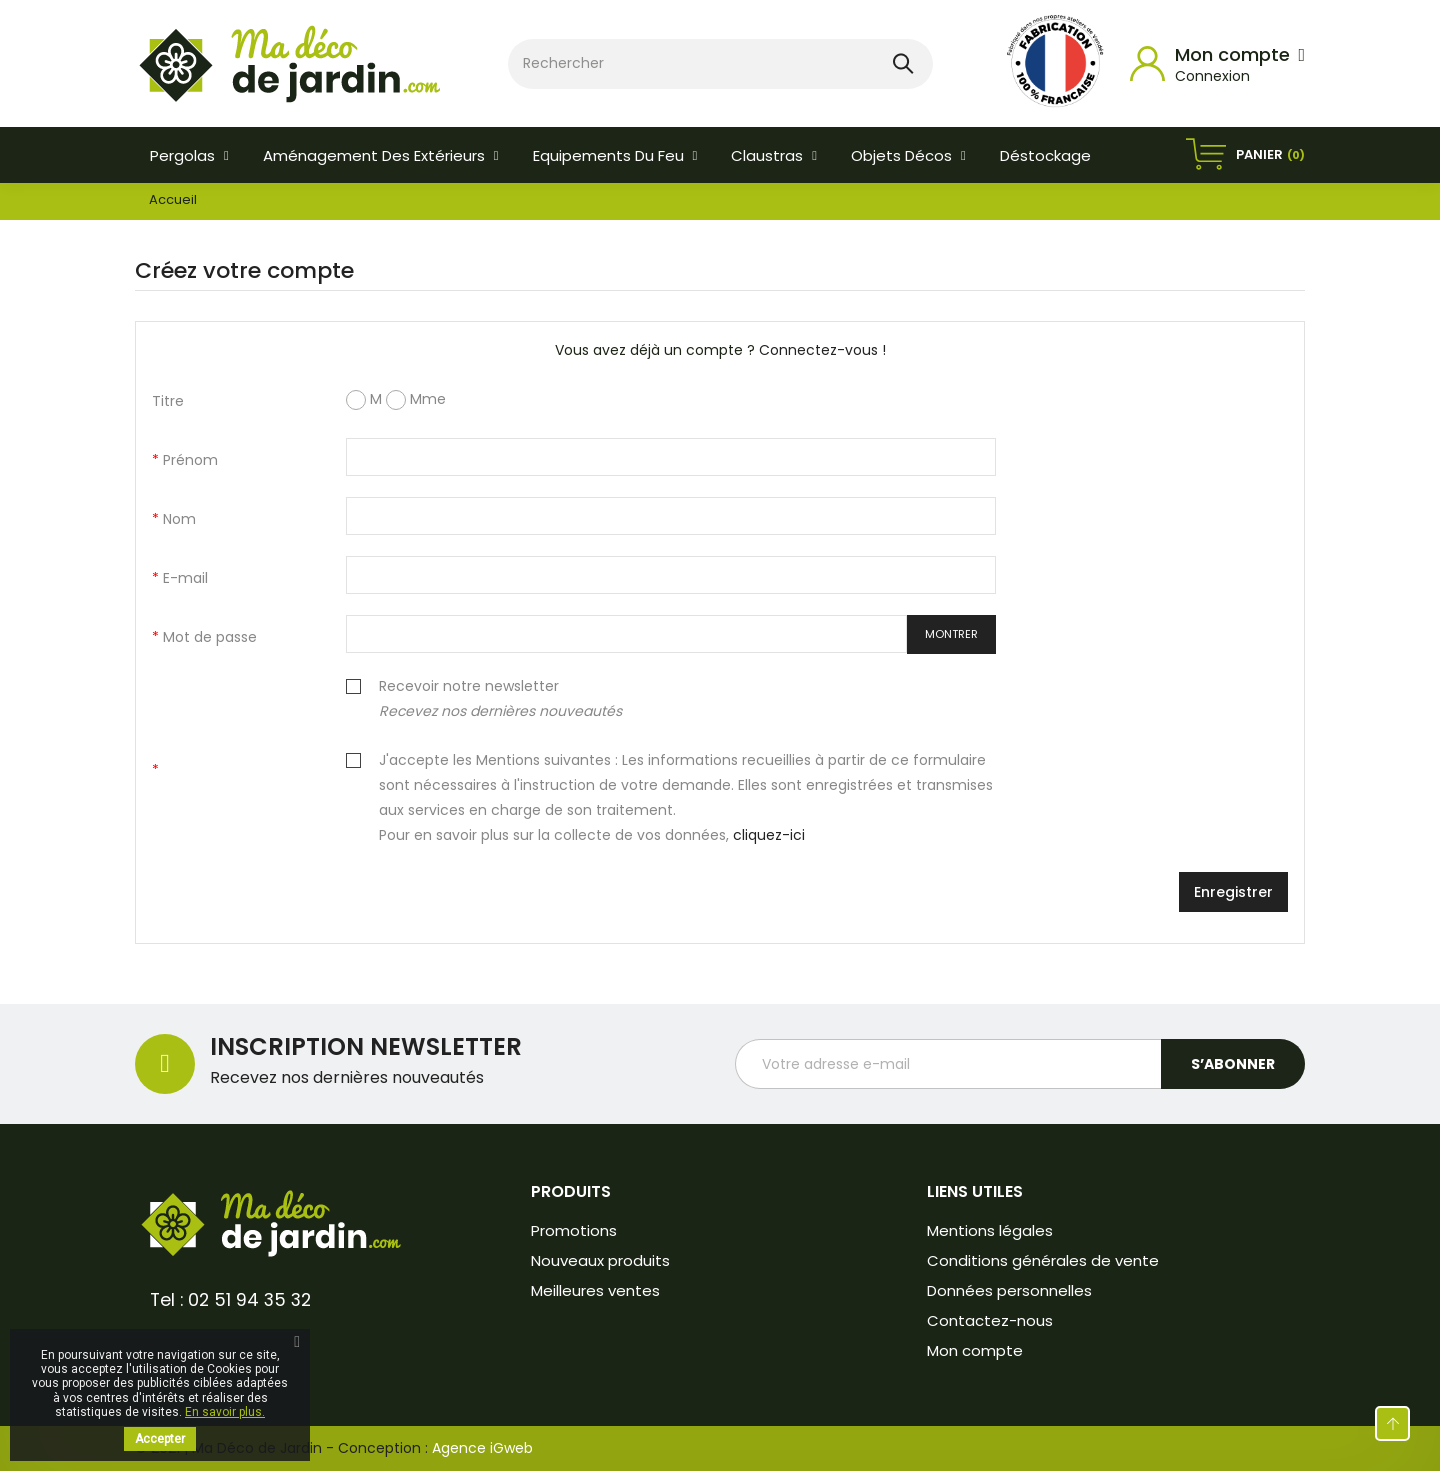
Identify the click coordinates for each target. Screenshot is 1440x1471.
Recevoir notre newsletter (500, 698)
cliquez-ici (769, 835)
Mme (416, 399)
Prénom (188, 460)
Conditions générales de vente (1043, 1260)
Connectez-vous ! (822, 350)
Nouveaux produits (600, 1260)
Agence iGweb (482, 1448)
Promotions (574, 1230)
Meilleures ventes (595, 1290)
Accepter (160, 1439)
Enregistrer (1233, 892)
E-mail (183, 578)
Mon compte (975, 1350)
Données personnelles (1009, 1290)
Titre (168, 401)
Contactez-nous (990, 1320)
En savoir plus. (225, 1412)
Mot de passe (208, 637)
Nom (177, 519)
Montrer (951, 634)
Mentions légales (990, 1230)
